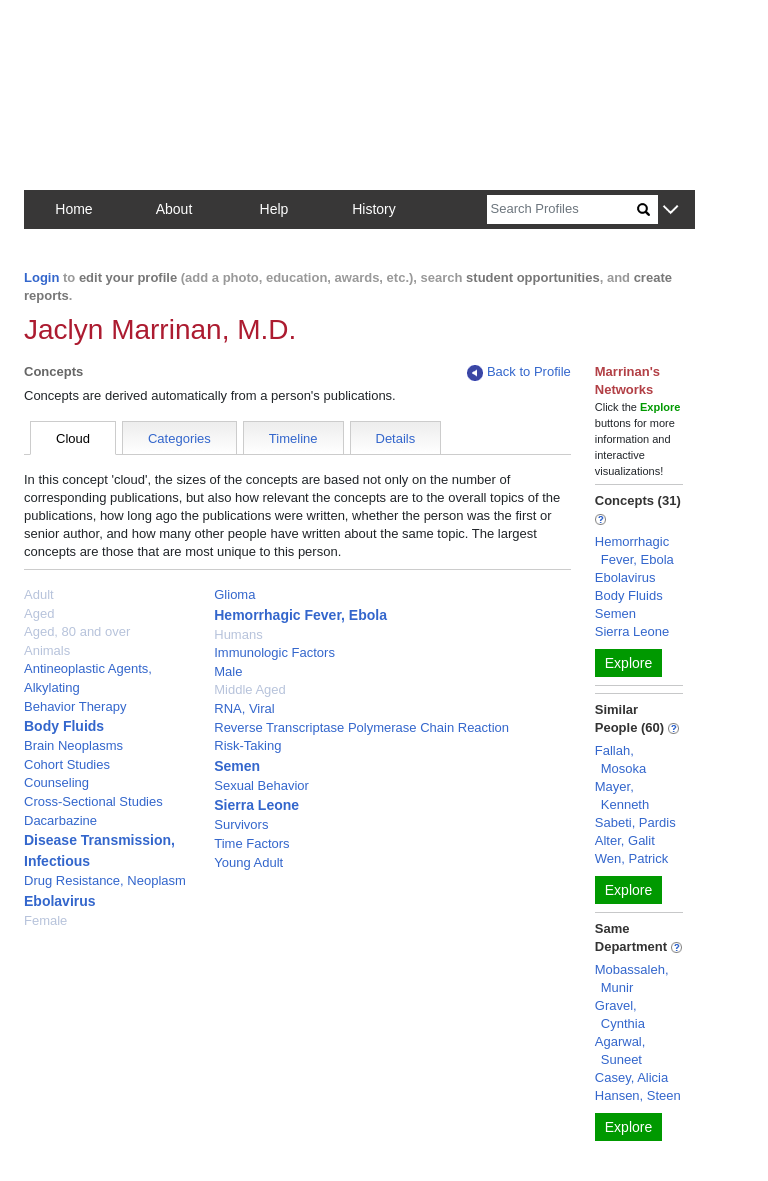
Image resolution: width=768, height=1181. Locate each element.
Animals (47, 650)
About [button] (174, 209)
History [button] (374, 209)
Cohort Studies (67, 764)
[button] (670, 210)
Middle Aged (250, 689)
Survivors (241, 824)
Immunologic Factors (274, 652)
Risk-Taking (247, 745)
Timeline (293, 438)
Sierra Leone (256, 805)
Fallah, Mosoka (621, 759)
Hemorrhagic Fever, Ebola (300, 615)
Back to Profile (519, 372)
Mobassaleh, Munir (632, 978)
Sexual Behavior (261, 785)
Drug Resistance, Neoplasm (105, 880)
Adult (39, 594)
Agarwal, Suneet (620, 1050)
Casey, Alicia (631, 1077)
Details (396, 438)
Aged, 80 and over (77, 631)
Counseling (56, 782)
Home (73, 209)
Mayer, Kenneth (622, 795)
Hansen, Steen (638, 1095)
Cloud (73, 438)
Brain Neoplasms (73, 745)
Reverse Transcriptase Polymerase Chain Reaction (361, 727)
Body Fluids (64, 726)
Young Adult (248, 862)
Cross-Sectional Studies (93, 801)
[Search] (562, 209)
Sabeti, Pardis (635, 822)
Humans (238, 634)
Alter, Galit (625, 840)
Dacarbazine (60, 820)
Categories (179, 438)
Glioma (234, 594)
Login (41, 277)
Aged (39, 613)
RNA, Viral (244, 708)
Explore (628, 663)
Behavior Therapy (75, 706)
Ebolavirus (60, 901)
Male (228, 671)
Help (274, 209)
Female (45, 920)
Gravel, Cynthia (620, 1014)
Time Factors (251, 843)
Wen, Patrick (631, 858)
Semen (237, 766)
